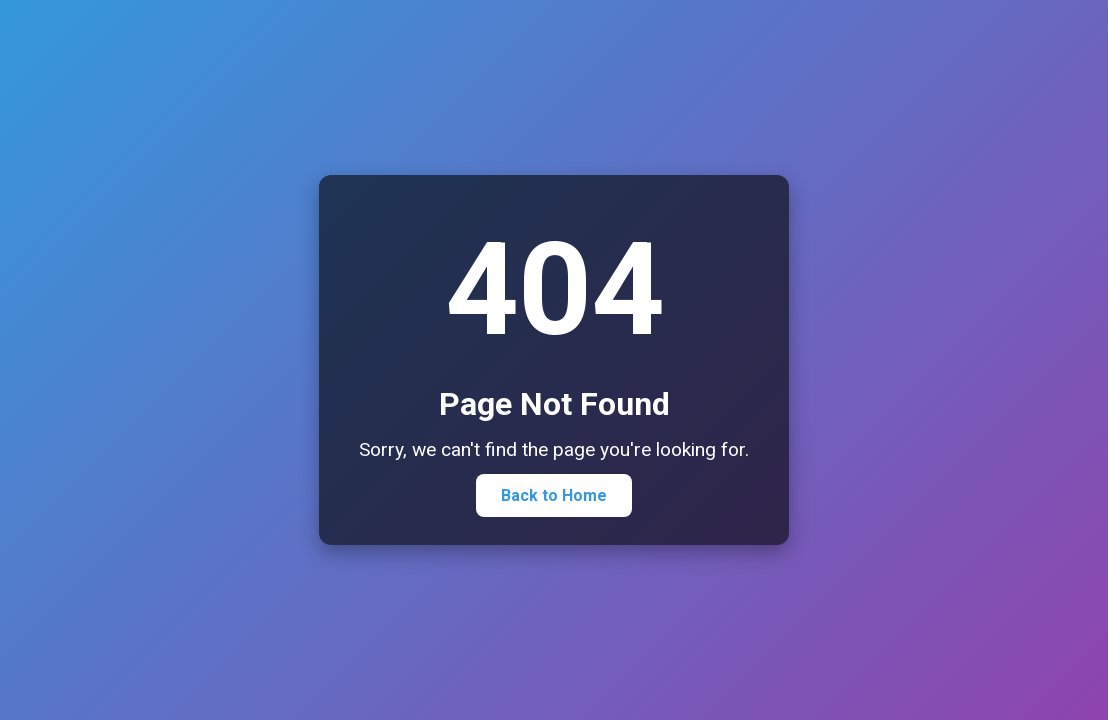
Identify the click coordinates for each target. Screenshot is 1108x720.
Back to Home (554, 495)
